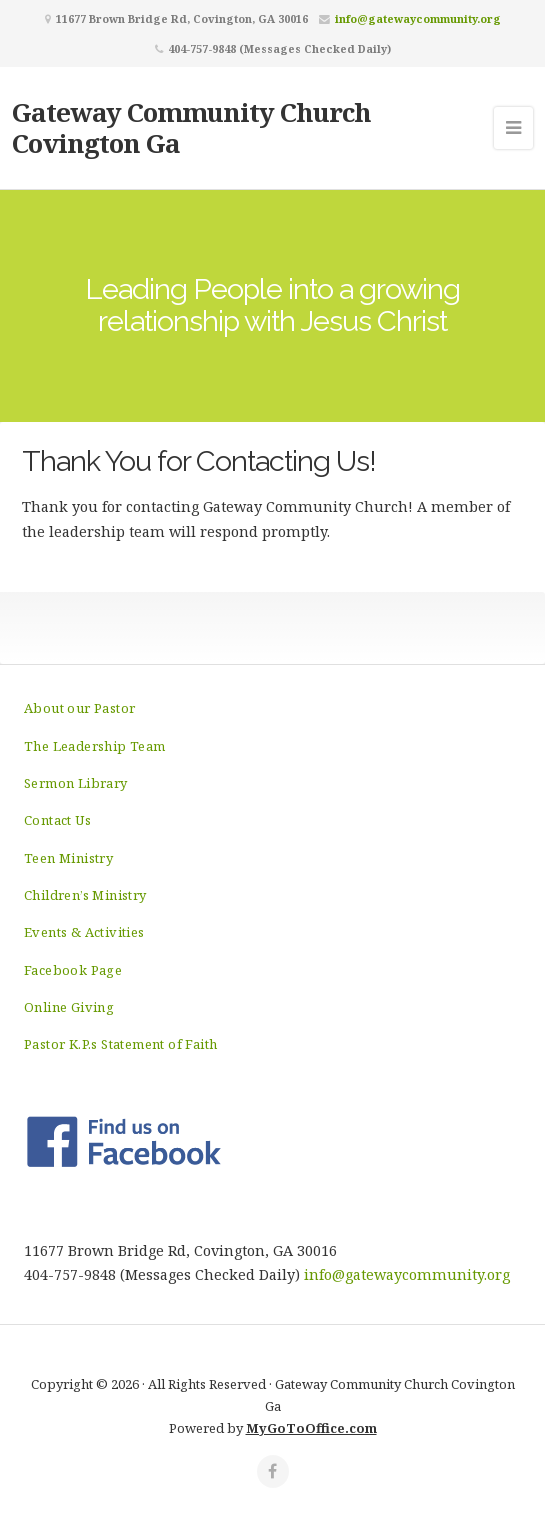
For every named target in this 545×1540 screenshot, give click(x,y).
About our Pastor (79, 708)
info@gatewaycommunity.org (418, 18)
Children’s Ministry (85, 895)
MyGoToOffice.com (311, 1428)
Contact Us (57, 820)
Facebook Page (73, 970)
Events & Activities (84, 932)
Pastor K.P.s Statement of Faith (120, 1044)
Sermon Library (76, 783)
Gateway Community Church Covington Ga (191, 127)
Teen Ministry (68, 858)
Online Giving (69, 1007)
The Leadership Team (95, 746)
